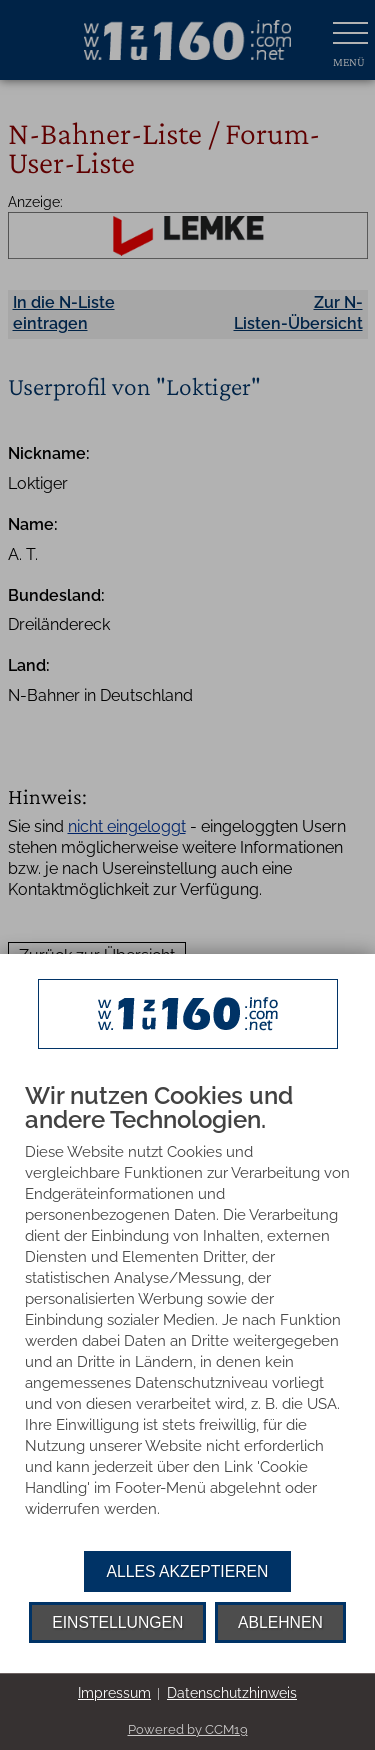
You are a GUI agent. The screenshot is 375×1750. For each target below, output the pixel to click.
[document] (187, 1317)
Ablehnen (280, 1622)
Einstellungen (117, 1622)
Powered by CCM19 (188, 1729)
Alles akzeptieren (188, 1571)
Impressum (114, 1693)
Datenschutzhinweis (232, 1693)
